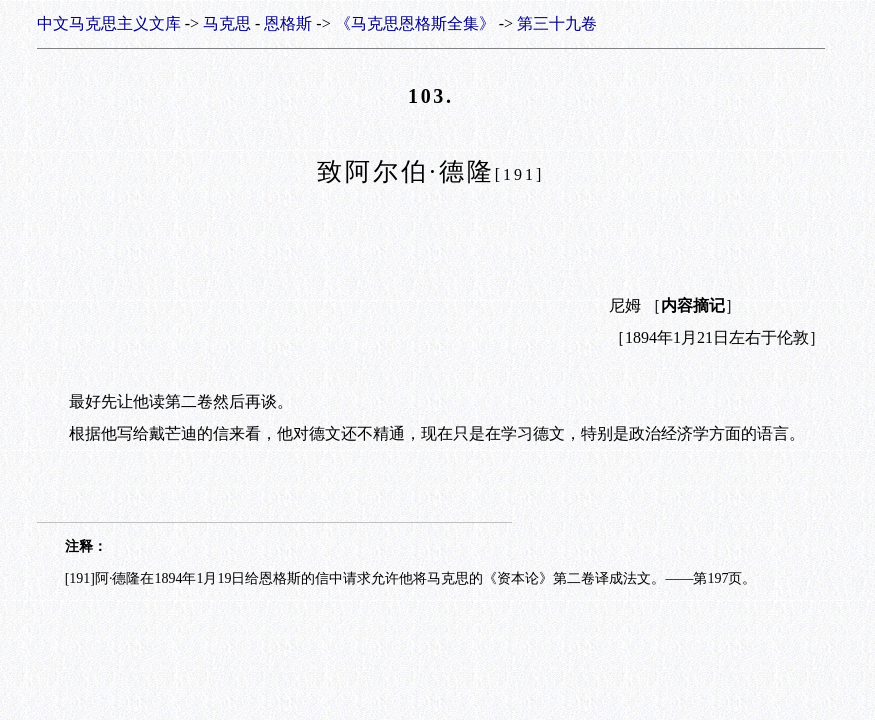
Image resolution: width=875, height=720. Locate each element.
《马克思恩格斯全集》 (415, 23)
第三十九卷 (557, 23)
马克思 (227, 23)
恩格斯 (288, 23)
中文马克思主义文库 (109, 23)
